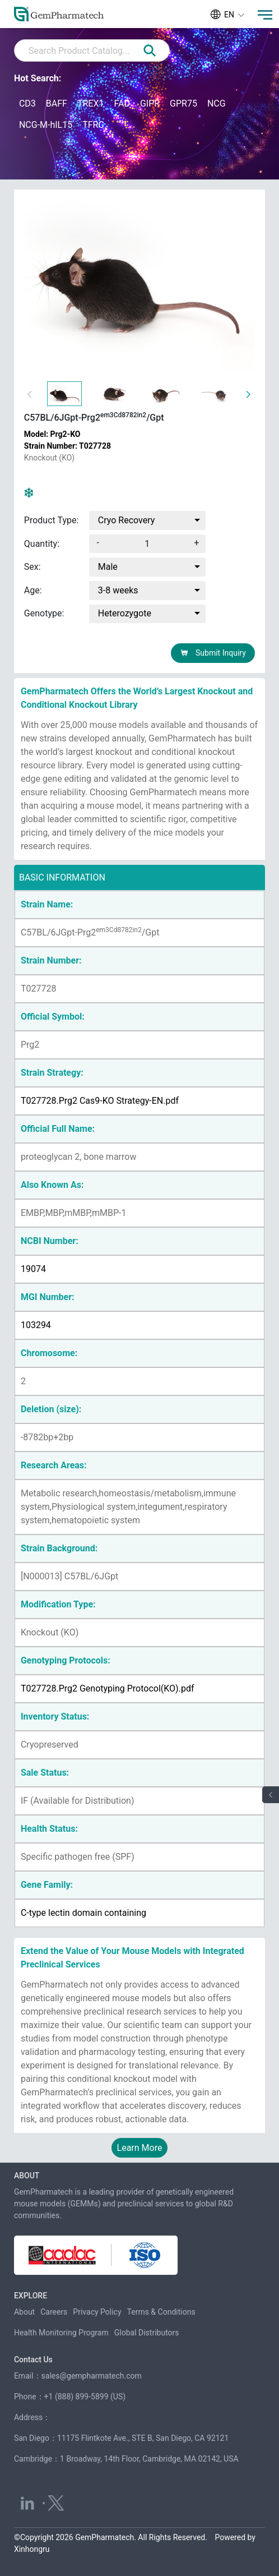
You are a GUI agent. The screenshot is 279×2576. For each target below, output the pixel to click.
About (24, 2311)
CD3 (27, 103)
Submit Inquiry (213, 652)
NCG (216, 103)
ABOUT (26, 2175)
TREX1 (90, 103)
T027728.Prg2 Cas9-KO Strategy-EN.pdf (100, 1100)
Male (108, 566)
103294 (36, 1325)
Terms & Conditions (161, 2311)
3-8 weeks (118, 590)
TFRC (93, 124)
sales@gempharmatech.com (91, 2375)
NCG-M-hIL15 (45, 124)
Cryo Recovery (126, 520)
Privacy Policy (97, 2311)
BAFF (56, 103)
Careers (53, 2311)
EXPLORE (30, 2295)
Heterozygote (124, 614)
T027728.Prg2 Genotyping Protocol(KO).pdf (107, 1688)
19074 (33, 1269)
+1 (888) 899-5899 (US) (85, 2396)
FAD (121, 103)
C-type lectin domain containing (83, 1912)
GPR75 (183, 103)
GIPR (150, 103)
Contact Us (33, 2359)
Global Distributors (146, 2332)
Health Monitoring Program (61, 2332)
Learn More (139, 2147)
